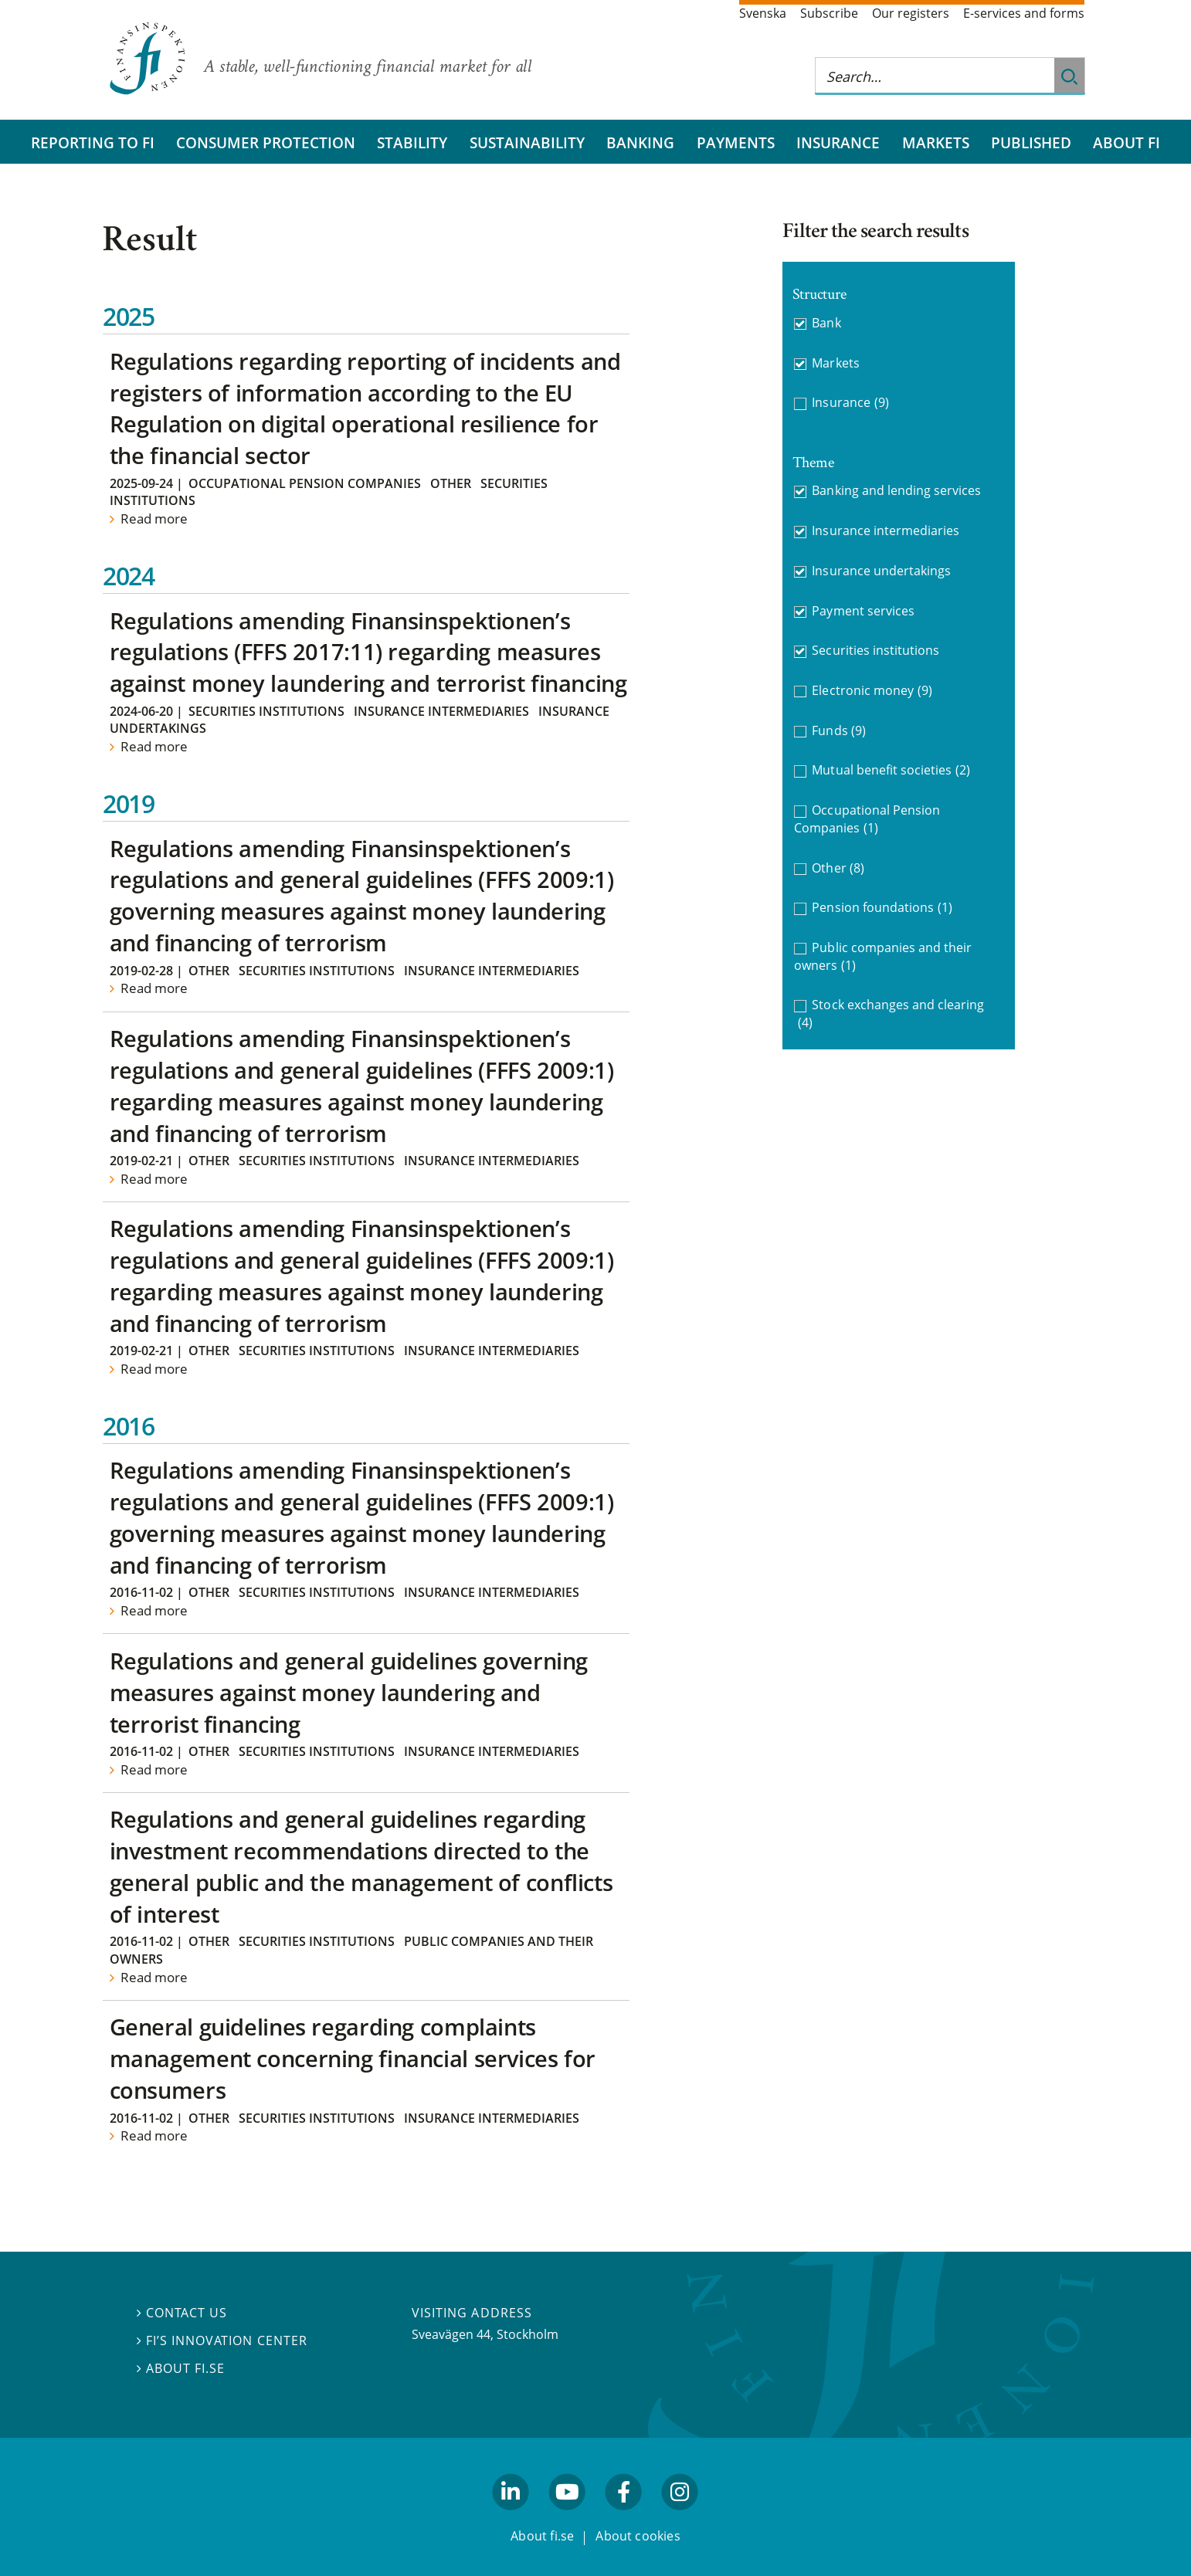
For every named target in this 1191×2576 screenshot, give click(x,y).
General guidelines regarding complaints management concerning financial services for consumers (353, 2058)
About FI (1126, 142)
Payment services (863, 610)
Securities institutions (266, 711)
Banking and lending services (896, 490)
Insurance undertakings (881, 570)
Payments (736, 142)
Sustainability (527, 142)
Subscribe (829, 13)
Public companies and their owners (883, 956)
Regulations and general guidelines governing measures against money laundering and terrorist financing (349, 1692)
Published (1031, 142)
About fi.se (181, 2368)
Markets (935, 142)
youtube (567, 2516)
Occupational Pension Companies (304, 483)
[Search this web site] (935, 76)
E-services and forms (1023, 13)
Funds (839, 731)
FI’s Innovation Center (222, 2340)
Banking (640, 142)
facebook (624, 2516)
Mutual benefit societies (891, 770)
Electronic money (871, 691)
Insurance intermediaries (441, 711)
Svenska (762, 13)
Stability (412, 142)
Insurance (838, 142)
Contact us (182, 2312)
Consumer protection (265, 142)
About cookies (638, 2535)
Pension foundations (882, 908)
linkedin (511, 2516)
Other (450, 483)
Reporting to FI (92, 142)
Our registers (910, 13)
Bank (826, 322)
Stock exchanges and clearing (891, 1013)
